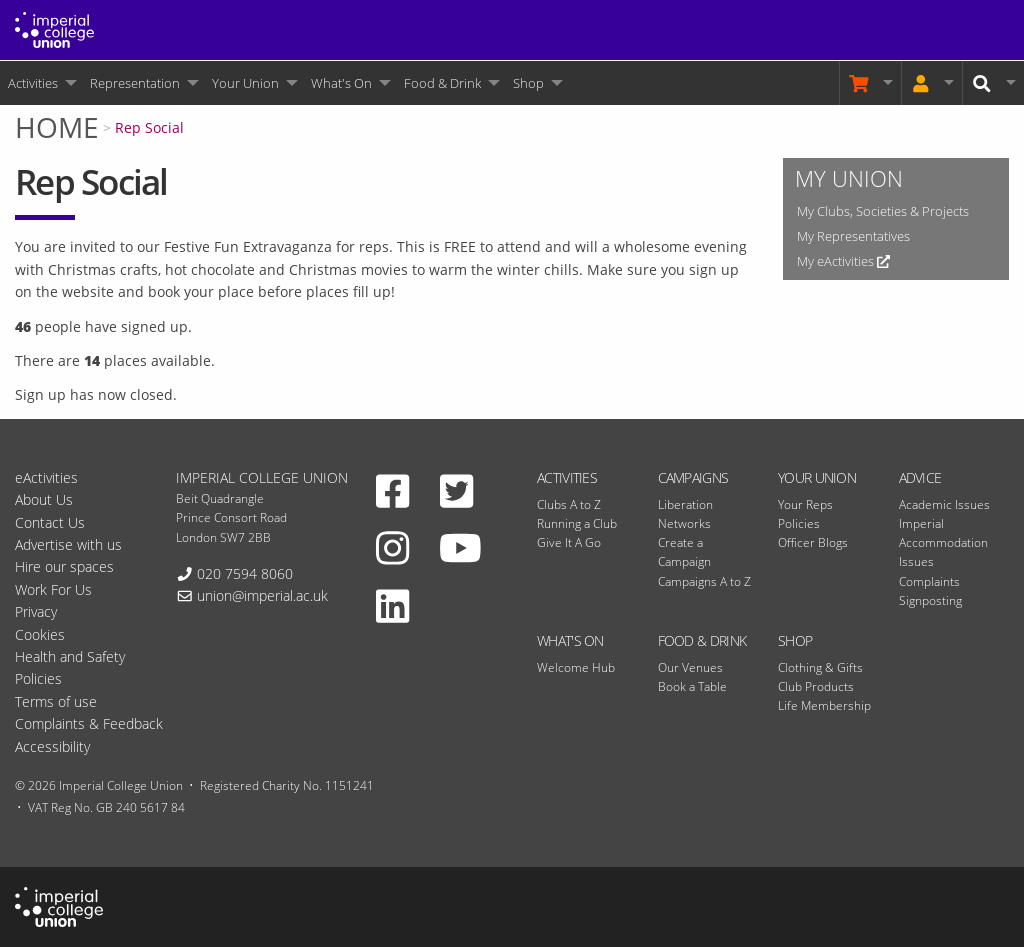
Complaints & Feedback (89, 723)
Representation (135, 83)
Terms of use (56, 701)
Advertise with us (68, 544)
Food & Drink (442, 83)
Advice (920, 477)
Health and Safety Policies (70, 667)
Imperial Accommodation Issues (943, 542)
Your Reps (805, 504)
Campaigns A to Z (704, 581)
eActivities (46, 477)
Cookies (40, 634)
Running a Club (577, 523)
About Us (44, 499)
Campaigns (693, 477)
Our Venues (690, 667)
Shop (528, 83)
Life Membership (824, 705)
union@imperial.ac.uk (262, 595)
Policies (799, 523)
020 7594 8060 (245, 573)
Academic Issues (944, 504)
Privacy (36, 611)
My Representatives (853, 236)
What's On (341, 83)
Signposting (930, 600)
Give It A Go (569, 542)
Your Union (245, 83)
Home (57, 127)
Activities (33, 83)
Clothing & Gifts (820, 667)
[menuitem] (41, 83)
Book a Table (692, 686)
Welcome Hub (576, 667)
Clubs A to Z (569, 504)
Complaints (929, 581)
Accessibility (52, 746)
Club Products (816, 686)
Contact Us (50, 522)
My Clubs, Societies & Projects (883, 211)
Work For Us (53, 589)
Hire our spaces (64, 566)
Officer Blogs (813, 542)
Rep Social (149, 127)
